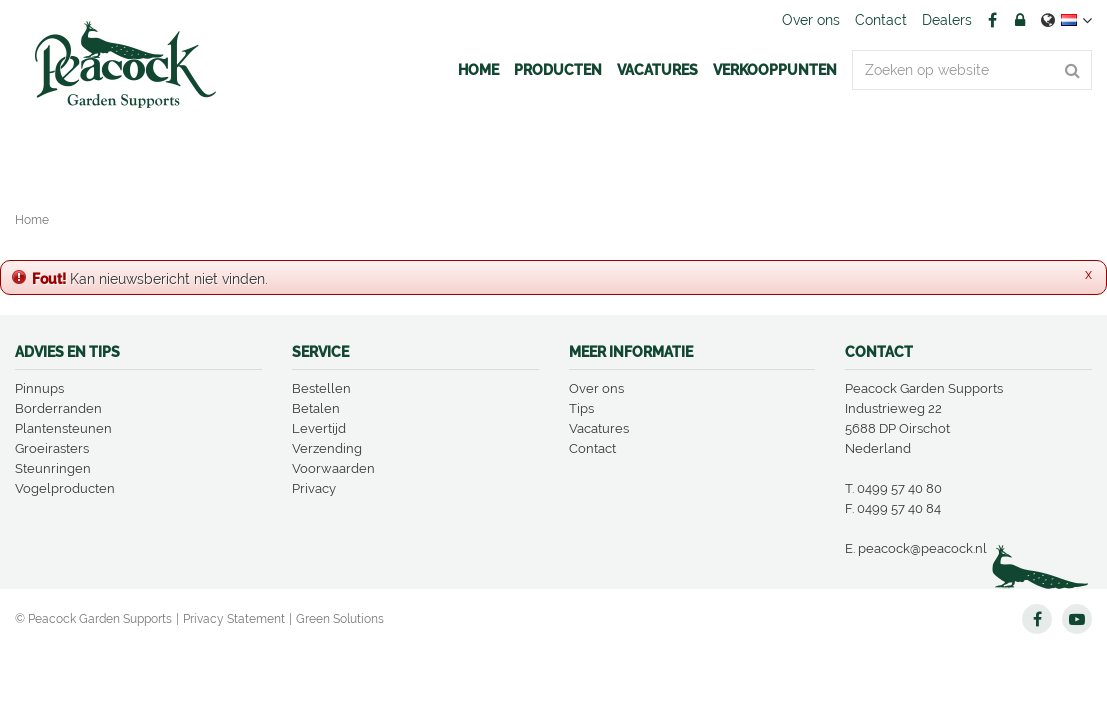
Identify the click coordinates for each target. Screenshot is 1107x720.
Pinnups (39, 388)
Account (1020, 20)
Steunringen (53, 468)
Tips (581, 408)
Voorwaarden (333, 468)
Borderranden (58, 408)
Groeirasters (52, 448)
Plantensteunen (63, 428)
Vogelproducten (65, 488)
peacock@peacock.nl (922, 548)
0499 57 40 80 (899, 488)
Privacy (314, 488)
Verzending (327, 448)
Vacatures (599, 428)
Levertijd (319, 428)
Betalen (316, 408)
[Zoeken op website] (972, 70)
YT (1077, 619)
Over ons (596, 388)
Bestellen (321, 388)
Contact (592, 448)
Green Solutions (340, 619)
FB (992, 20)
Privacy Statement (234, 619)
